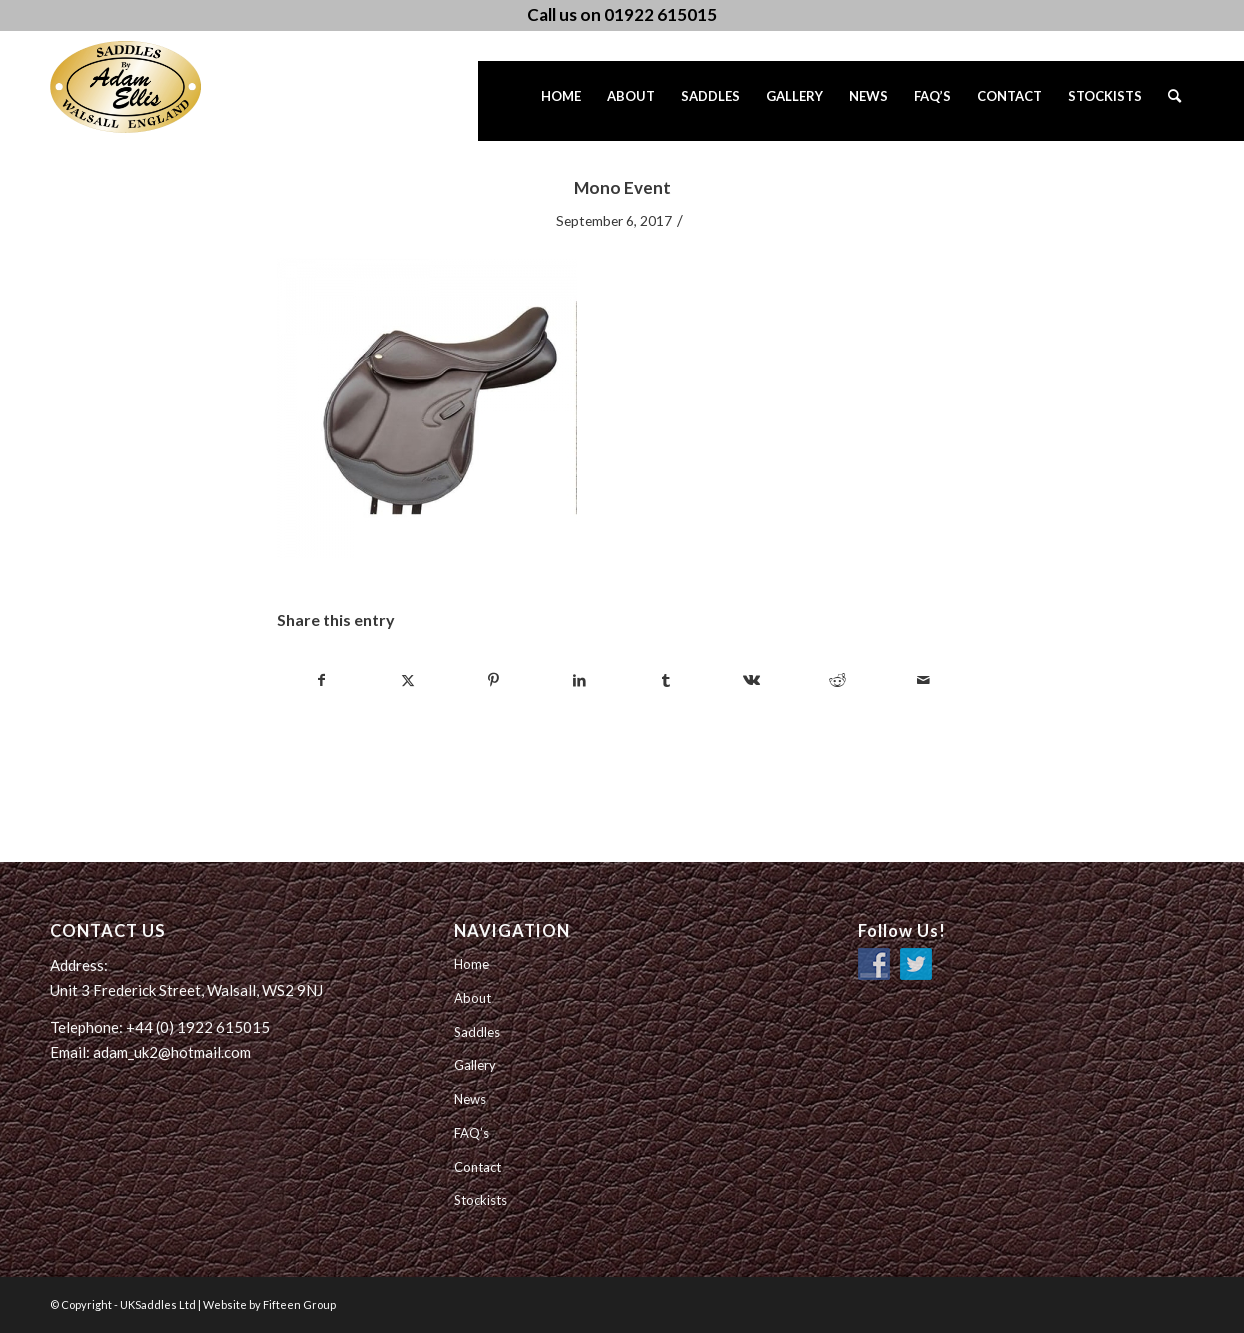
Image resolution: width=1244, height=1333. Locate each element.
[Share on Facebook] (321, 680)
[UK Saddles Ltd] (150, 87)
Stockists (480, 1200)
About (472, 998)
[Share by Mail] (923, 680)
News (470, 1099)
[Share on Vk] (751, 680)
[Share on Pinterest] (493, 680)
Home (471, 964)
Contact (477, 1167)
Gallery (475, 1065)
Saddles (477, 1032)
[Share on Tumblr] (665, 680)
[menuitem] (561, 101)
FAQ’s (471, 1133)
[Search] (1174, 101)
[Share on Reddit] (837, 680)
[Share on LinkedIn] (579, 680)
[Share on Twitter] (407, 680)
